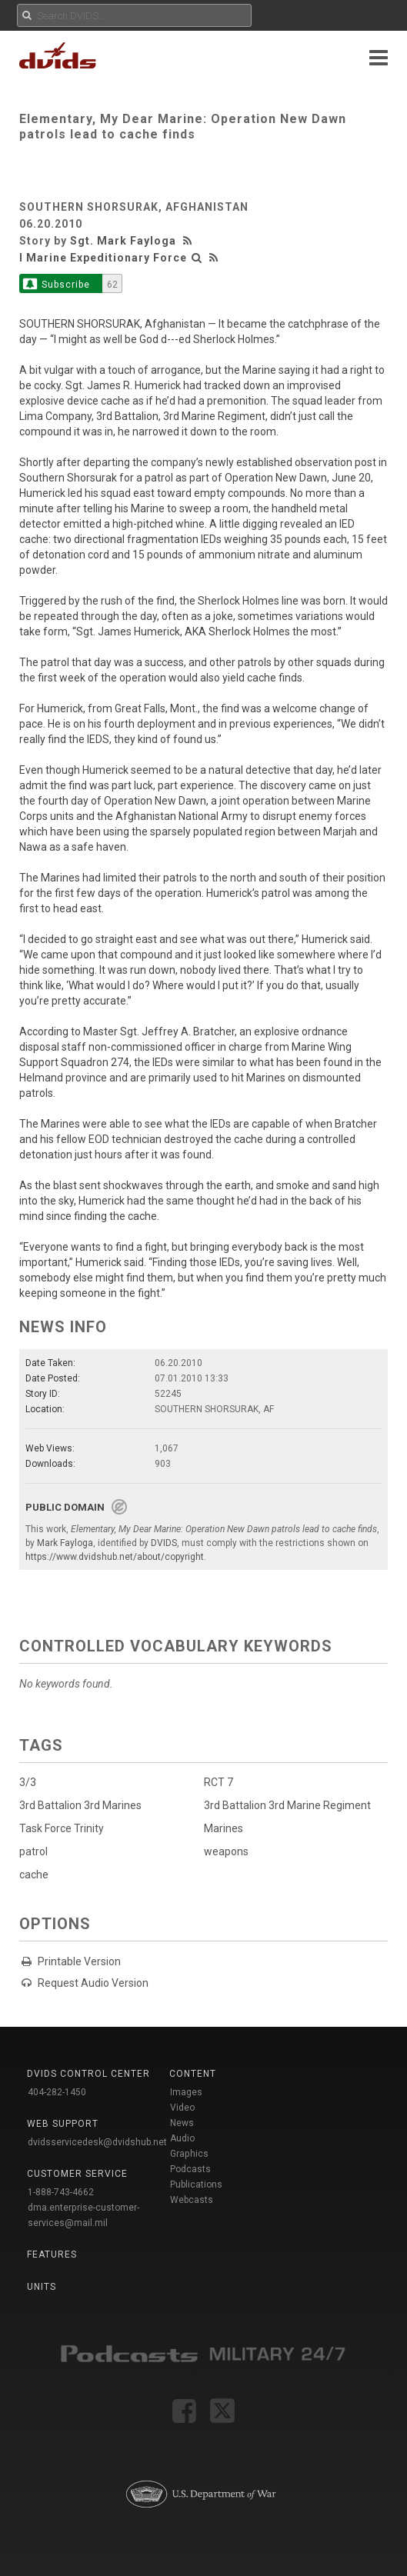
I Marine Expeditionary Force (103, 258)
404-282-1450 (57, 2092)
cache (33, 1874)
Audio (182, 2138)
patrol (33, 1851)
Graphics (189, 2153)
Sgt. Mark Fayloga (123, 241)
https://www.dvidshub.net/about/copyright (114, 1556)
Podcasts (190, 2169)
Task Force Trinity (61, 1828)
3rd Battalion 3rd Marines (80, 1805)
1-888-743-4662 (61, 2192)
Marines (223, 1828)
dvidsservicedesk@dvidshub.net (97, 2142)
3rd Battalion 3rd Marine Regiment (287, 1805)
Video (182, 2107)
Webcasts (191, 2199)
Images (186, 2092)
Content (192, 2073)
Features (52, 2254)
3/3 (27, 1782)
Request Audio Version (93, 1983)
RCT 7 (218, 1782)
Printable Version (79, 1961)
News (182, 2123)
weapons (226, 1851)
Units (41, 2286)
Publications (196, 2184)
